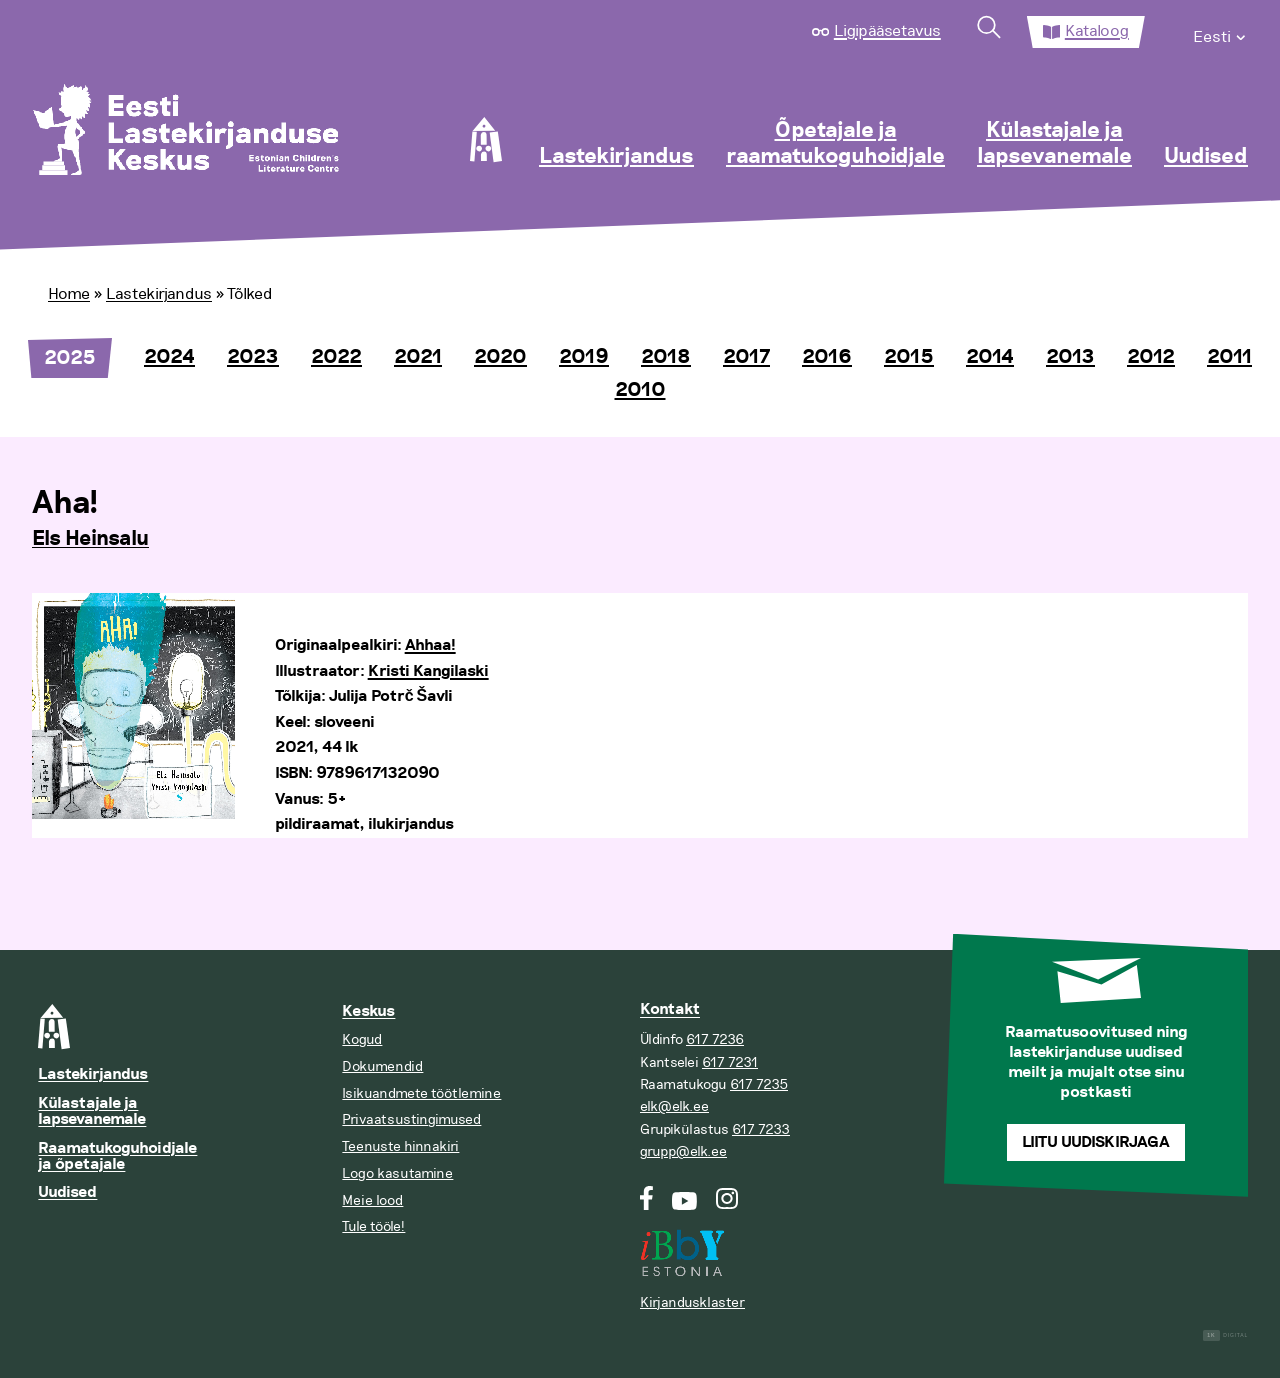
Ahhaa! (430, 645)
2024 (169, 357)
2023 (253, 357)
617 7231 (730, 1062)
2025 (70, 358)
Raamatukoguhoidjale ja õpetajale (117, 1156)
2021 (418, 357)
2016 (827, 357)
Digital (1225, 1335)
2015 (909, 357)
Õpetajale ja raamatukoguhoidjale (835, 144)
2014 (990, 357)
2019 (584, 357)
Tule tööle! (373, 1226)
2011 (1229, 357)
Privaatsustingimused (411, 1119)
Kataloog (1097, 31)
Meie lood (372, 1200)
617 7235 (759, 1084)
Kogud (362, 1039)
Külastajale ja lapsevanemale (1054, 144)
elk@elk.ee (674, 1106)
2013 (1070, 357)
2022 (336, 357)
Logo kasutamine (397, 1173)
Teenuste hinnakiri (400, 1146)
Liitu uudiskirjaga (1096, 1142)
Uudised (1206, 157)
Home (69, 294)
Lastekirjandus (616, 157)
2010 (640, 390)
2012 (1151, 357)
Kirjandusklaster (692, 1302)
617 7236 (715, 1039)
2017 (746, 357)
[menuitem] (1220, 32)
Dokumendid (382, 1066)
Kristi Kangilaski (428, 671)
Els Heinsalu (90, 539)
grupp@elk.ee (683, 1151)
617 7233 (761, 1129)
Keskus (368, 1011)
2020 (500, 357)
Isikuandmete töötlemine (421, 1093)
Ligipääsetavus (887, 31)
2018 (666, 357)
